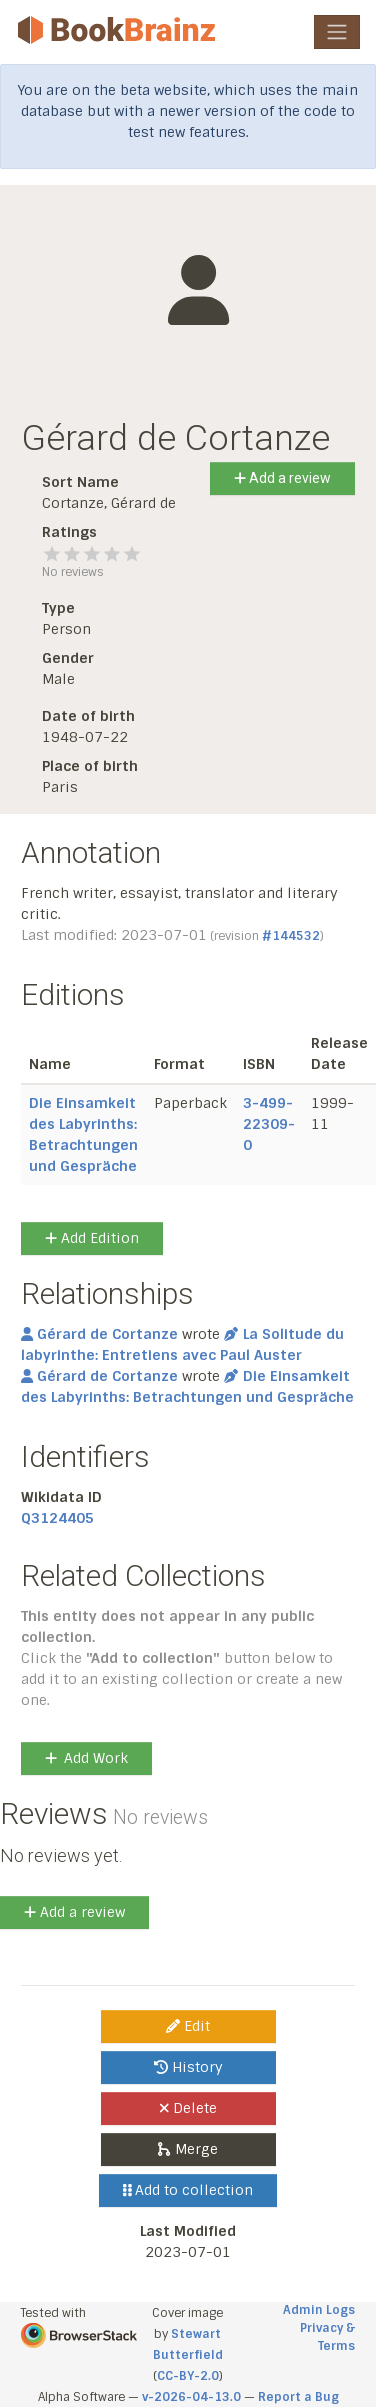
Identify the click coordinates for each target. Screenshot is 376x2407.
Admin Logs (319, 2310)
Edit (188, 2026)
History (188, 2067)
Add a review (282, 478)
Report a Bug (298, 2397)
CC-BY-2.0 (188, 2376)
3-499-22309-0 (269, 1124)
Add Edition (92, 1238)
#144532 (291, 936)
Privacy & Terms (327, 2337)
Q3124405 (57, 1518)
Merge (187, 2149)
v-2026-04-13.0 (191, 2397)
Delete (188, 2108)
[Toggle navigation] (337, 32)
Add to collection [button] (188, 2190)
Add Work (86, 1758)
